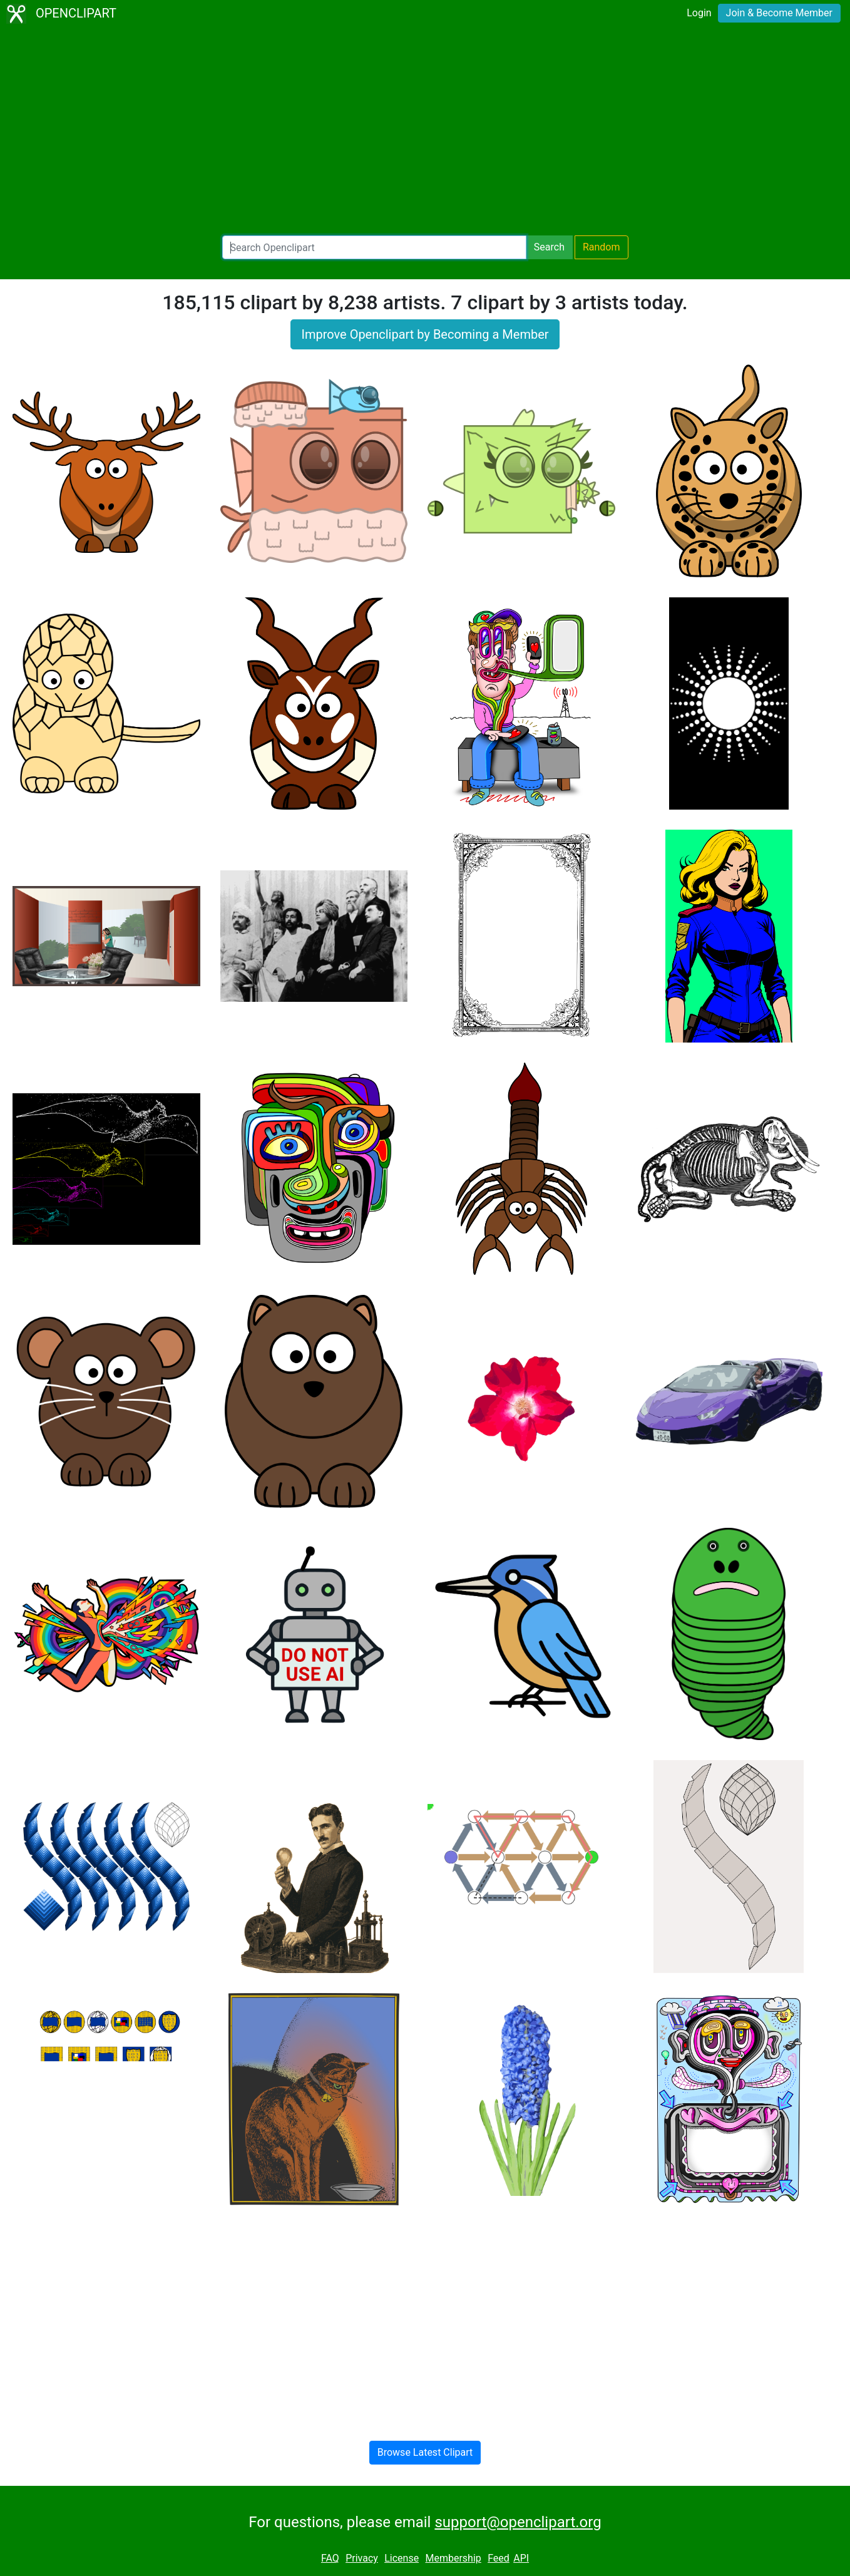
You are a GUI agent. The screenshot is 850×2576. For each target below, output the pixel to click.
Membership (453, 2558)
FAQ (330, 2558)
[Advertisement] (425, 131)
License (401, 2558)
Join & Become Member (779, 13)
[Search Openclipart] (374, 247)
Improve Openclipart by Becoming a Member (424, 334)
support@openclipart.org (517, 2522)
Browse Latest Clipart (425, 2452)
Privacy (362, 2558)
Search (549, 247)
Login (699, 13)
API (521, 2558)
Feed (498, 2558)
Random (601, 247)
